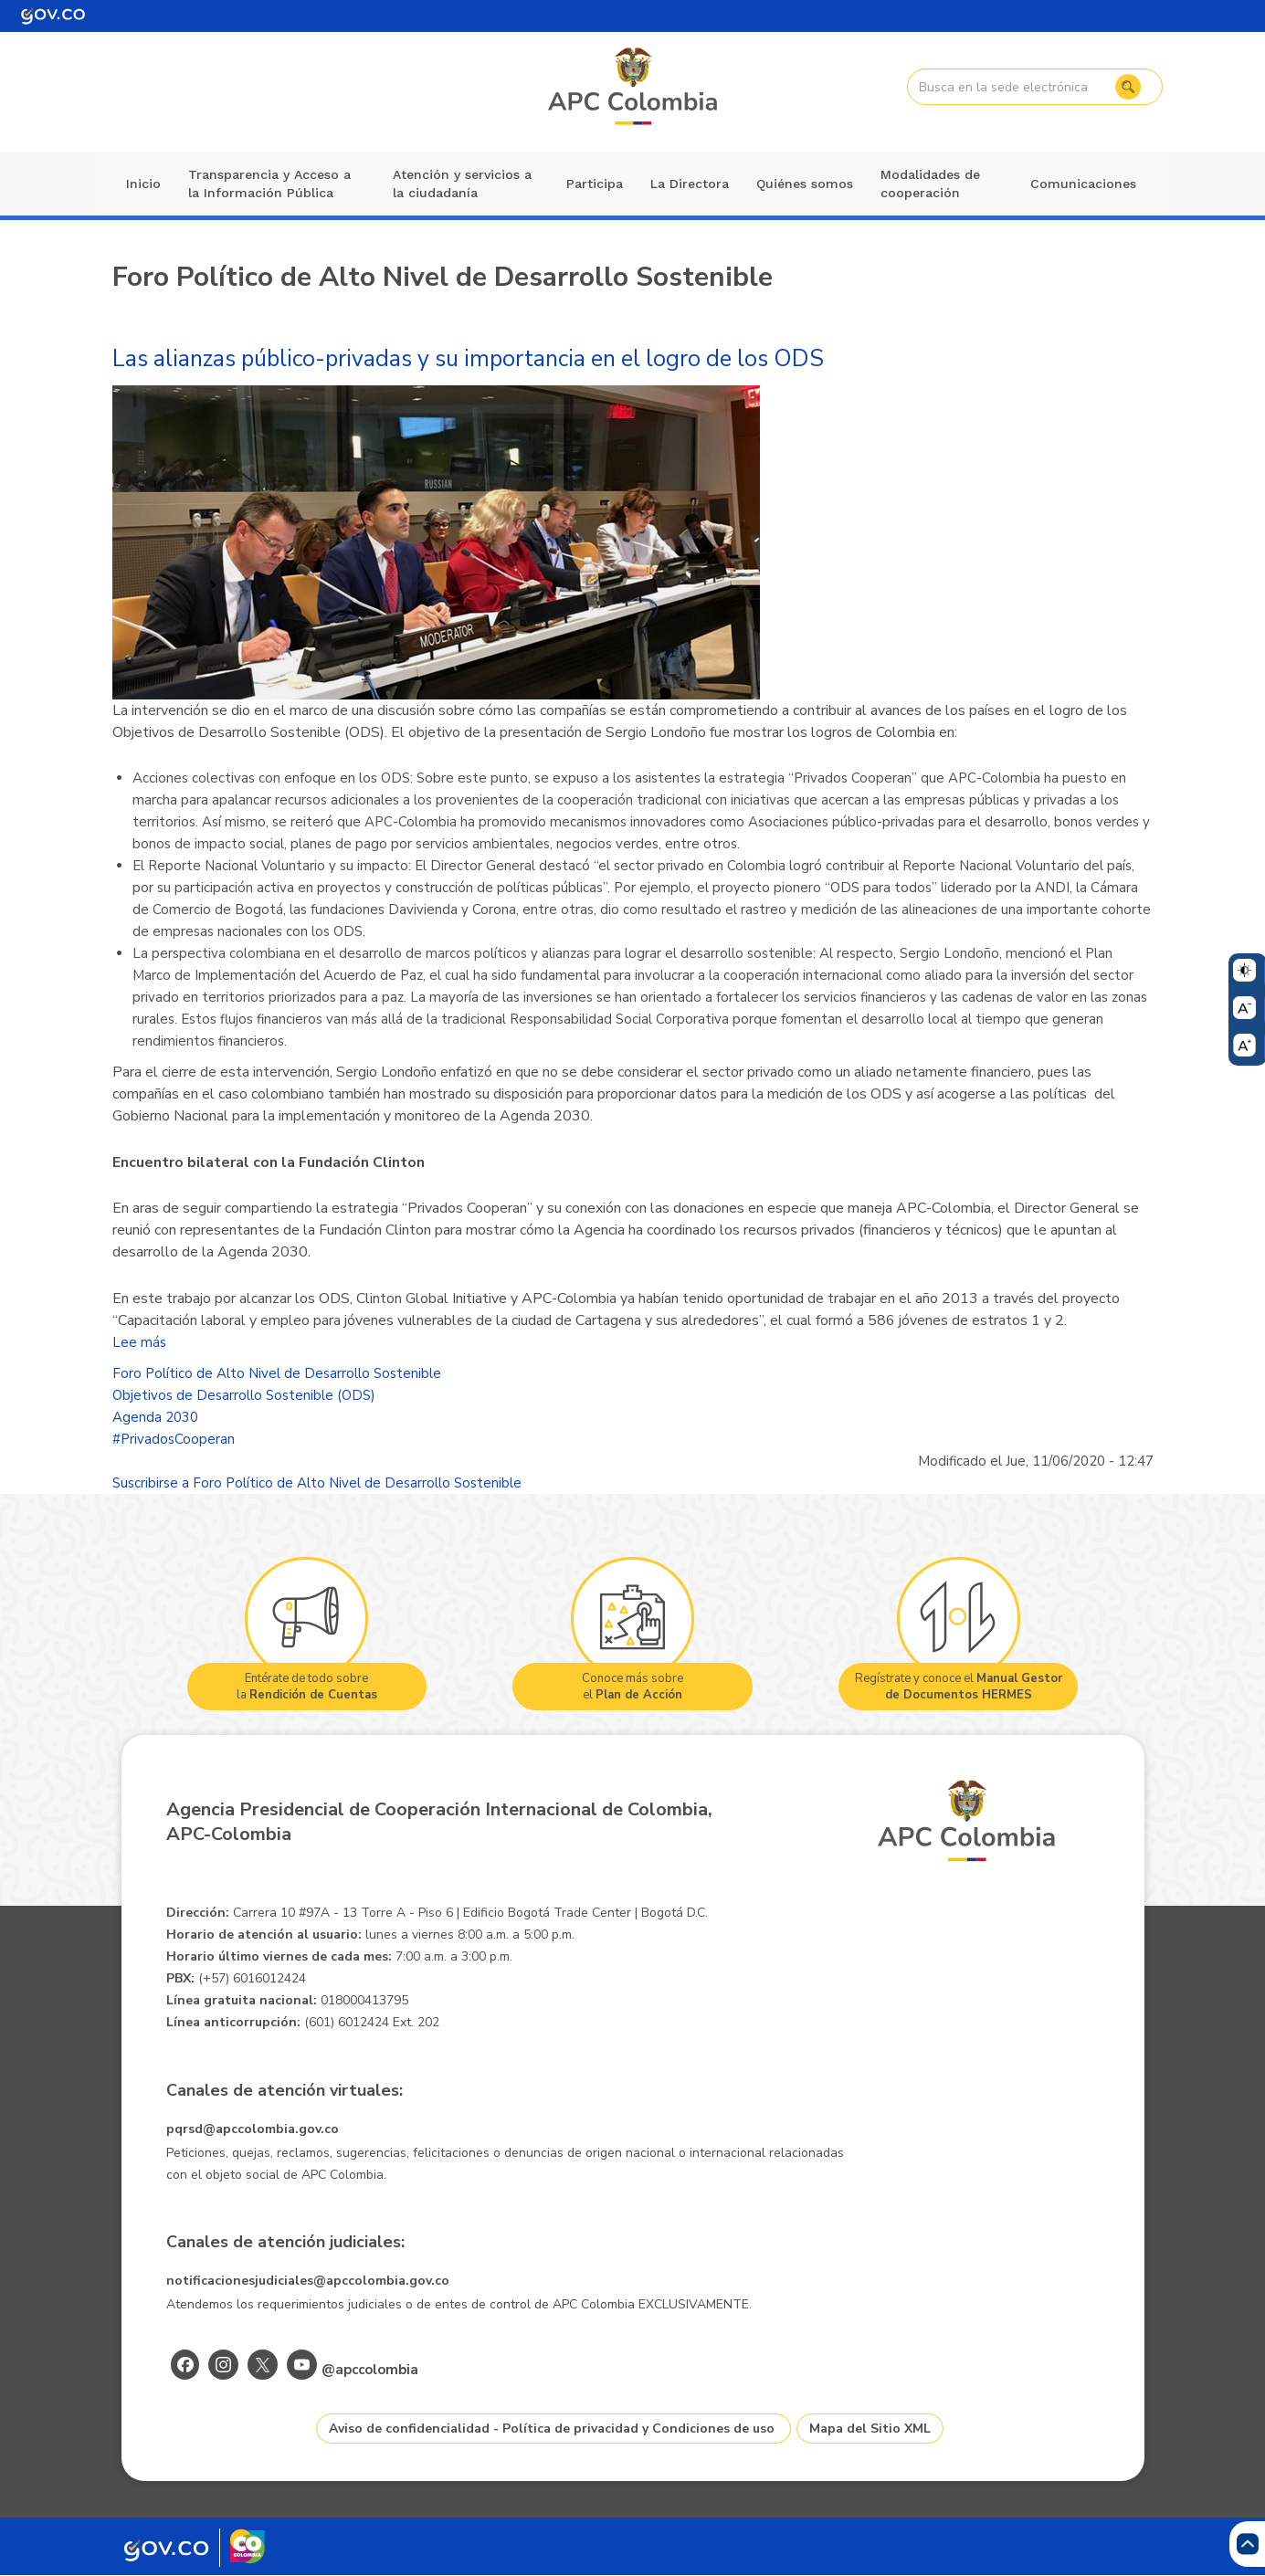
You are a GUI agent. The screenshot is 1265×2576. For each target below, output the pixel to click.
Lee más (139, 1342)
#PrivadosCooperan (173, 1439)
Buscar (1123, 86)
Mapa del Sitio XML (870, 2428)
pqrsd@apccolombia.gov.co (252, 2129)
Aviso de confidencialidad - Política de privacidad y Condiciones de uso (552, 2428)
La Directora (689, 183)
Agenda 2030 (155, 1417)
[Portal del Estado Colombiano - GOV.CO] (53, 15)
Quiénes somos (804, 183)
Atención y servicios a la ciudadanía (462, 183)
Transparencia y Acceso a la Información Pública (269, 183)
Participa (594, 183)
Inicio (143, 183)
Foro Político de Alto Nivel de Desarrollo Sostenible (276, 1373)
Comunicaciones (1083, 183)
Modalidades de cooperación (930, 183)
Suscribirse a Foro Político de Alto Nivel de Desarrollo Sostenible (317, 1483)
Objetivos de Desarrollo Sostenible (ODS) (243, 1395)
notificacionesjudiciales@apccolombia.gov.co (307, 2280)
